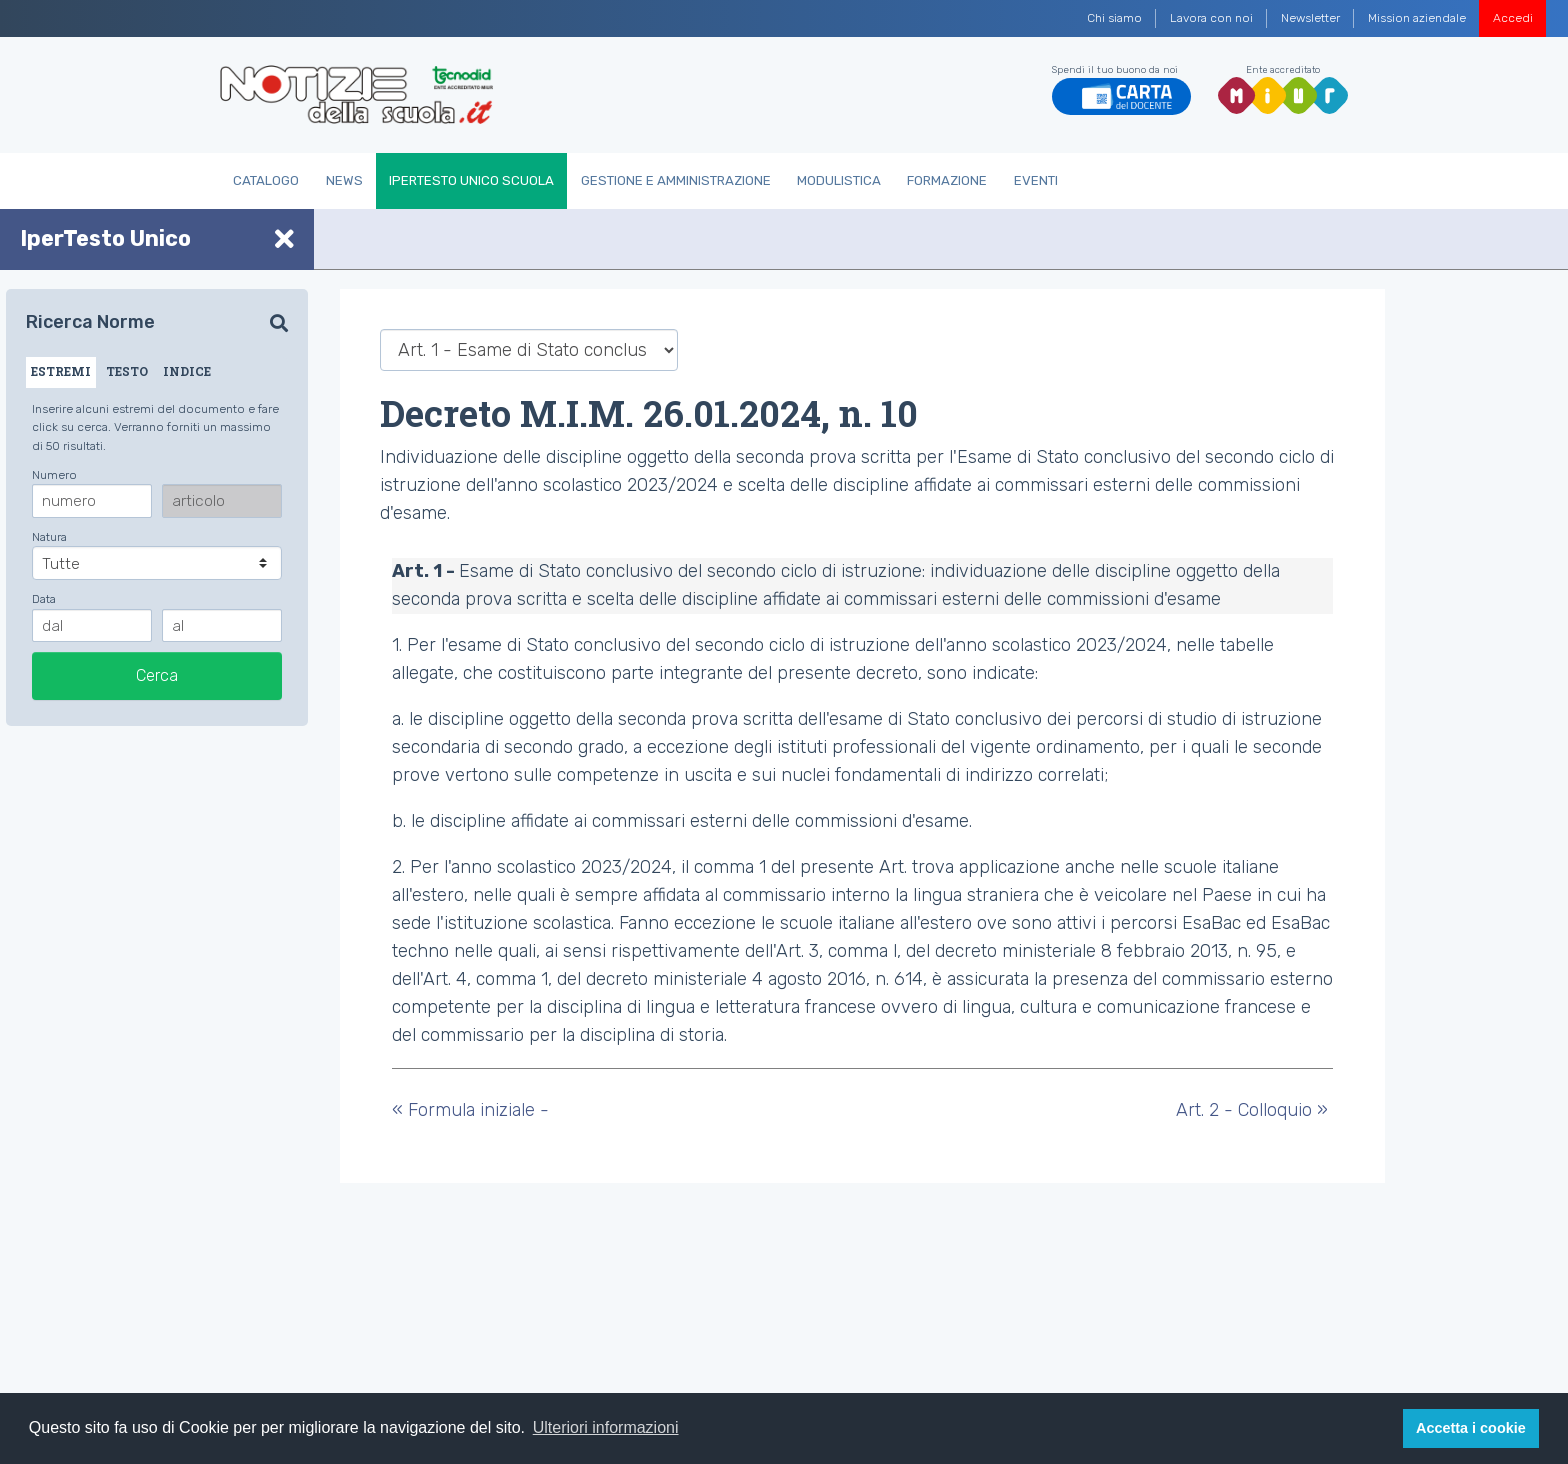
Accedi (1513, 18)
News (344, 180)
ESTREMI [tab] (61, 371)
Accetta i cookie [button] (1471, 1428)
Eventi (1036, 180)
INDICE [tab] (187, 371)
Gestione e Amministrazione (676, 180)
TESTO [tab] (127, 371)
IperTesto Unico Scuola (471, 180)
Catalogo (266, 180)
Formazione (947, 180)
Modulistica (839, 180)
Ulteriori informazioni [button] (606, 1427)
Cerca (157, 675)
